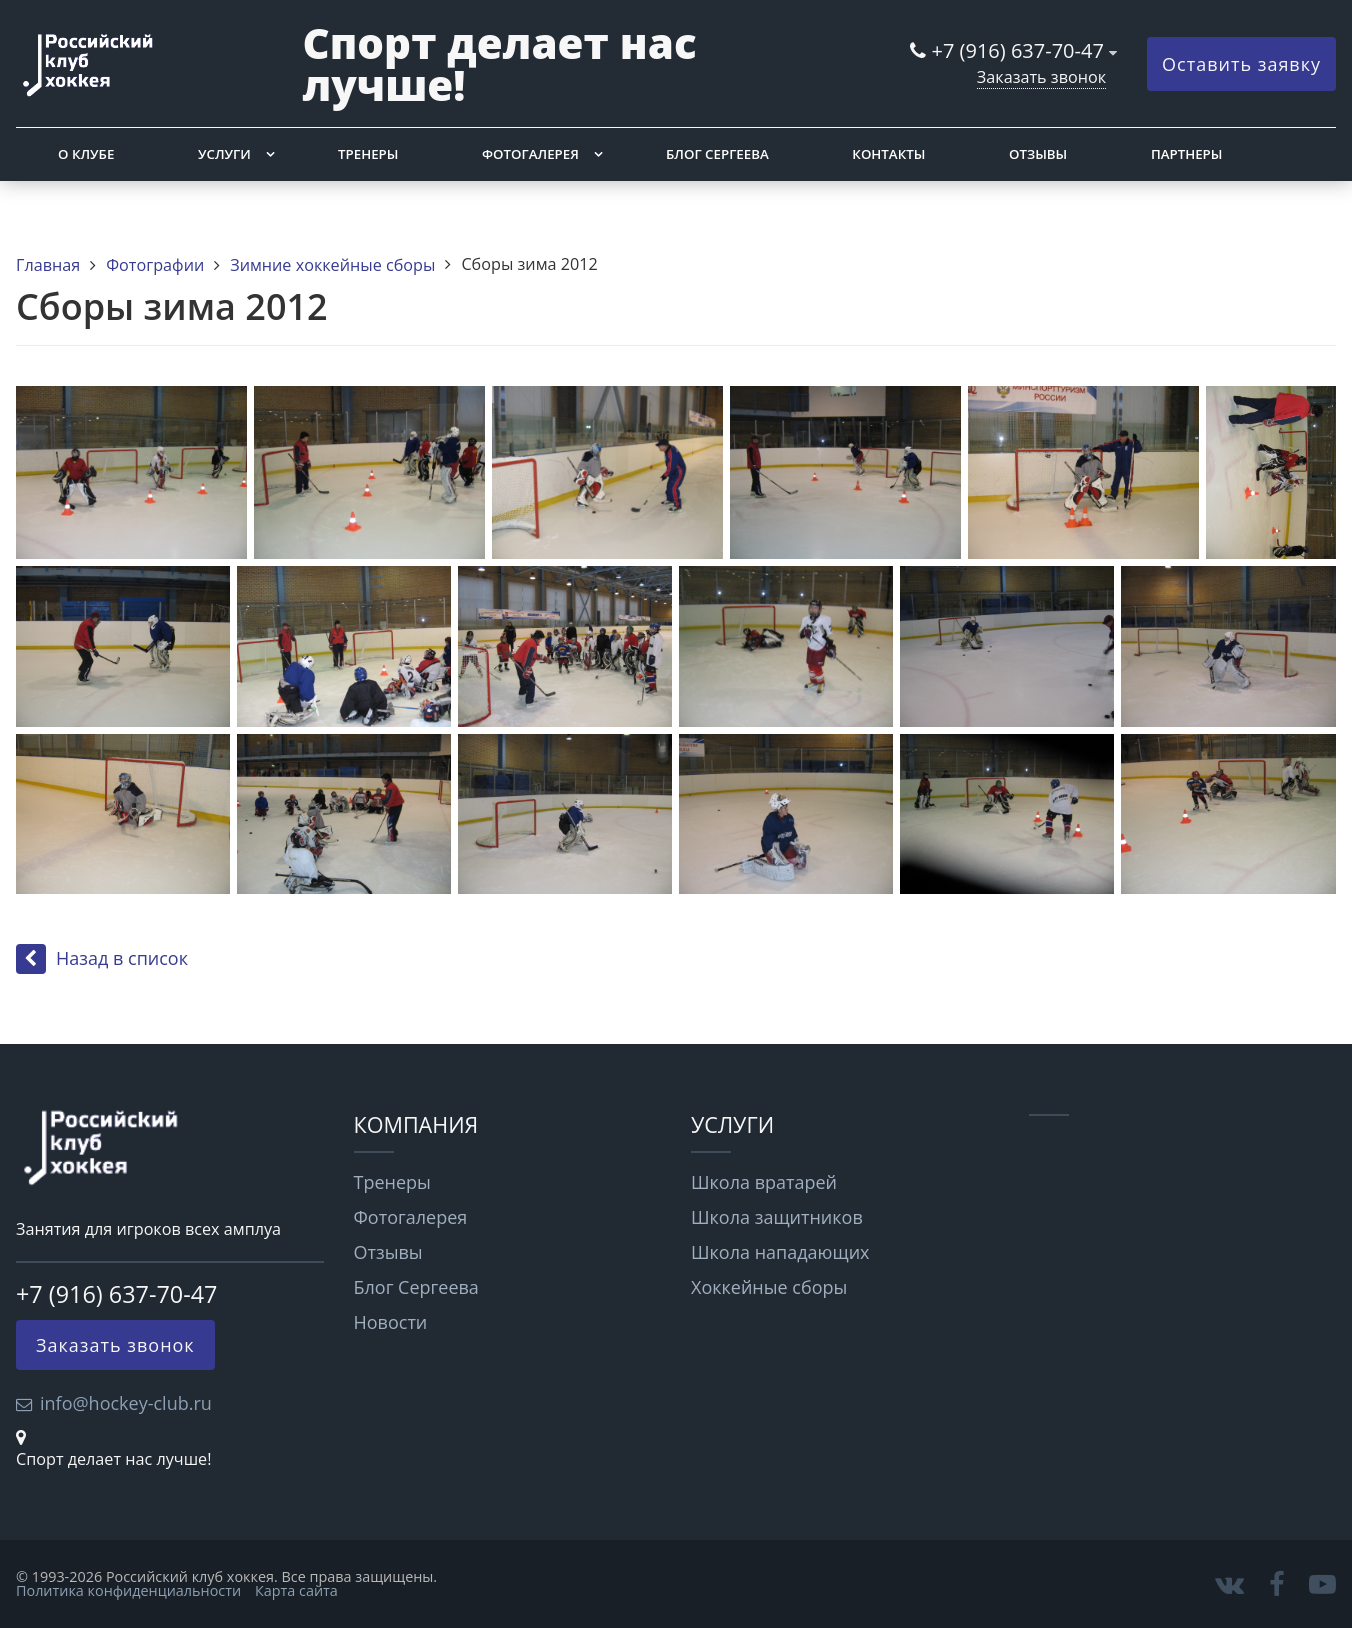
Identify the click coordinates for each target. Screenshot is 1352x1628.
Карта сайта (296, 1590)
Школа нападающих (780, 1252)
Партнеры (1187, 154)
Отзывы (1038, 154)
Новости (391, 1322)
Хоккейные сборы (769, 1287)
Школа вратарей (764, 1182)
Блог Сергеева (717, 154)
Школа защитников (777, 1217)
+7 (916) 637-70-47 (1018, 50)
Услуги (224, 154)
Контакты (888, 154)
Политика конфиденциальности (128, 1590)
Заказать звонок (1041, 77)
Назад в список (102, 958)
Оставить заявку (1241, 64)
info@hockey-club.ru (126, 1403)
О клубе (86, 154)
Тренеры (368, 154)
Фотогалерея (530, 154)
